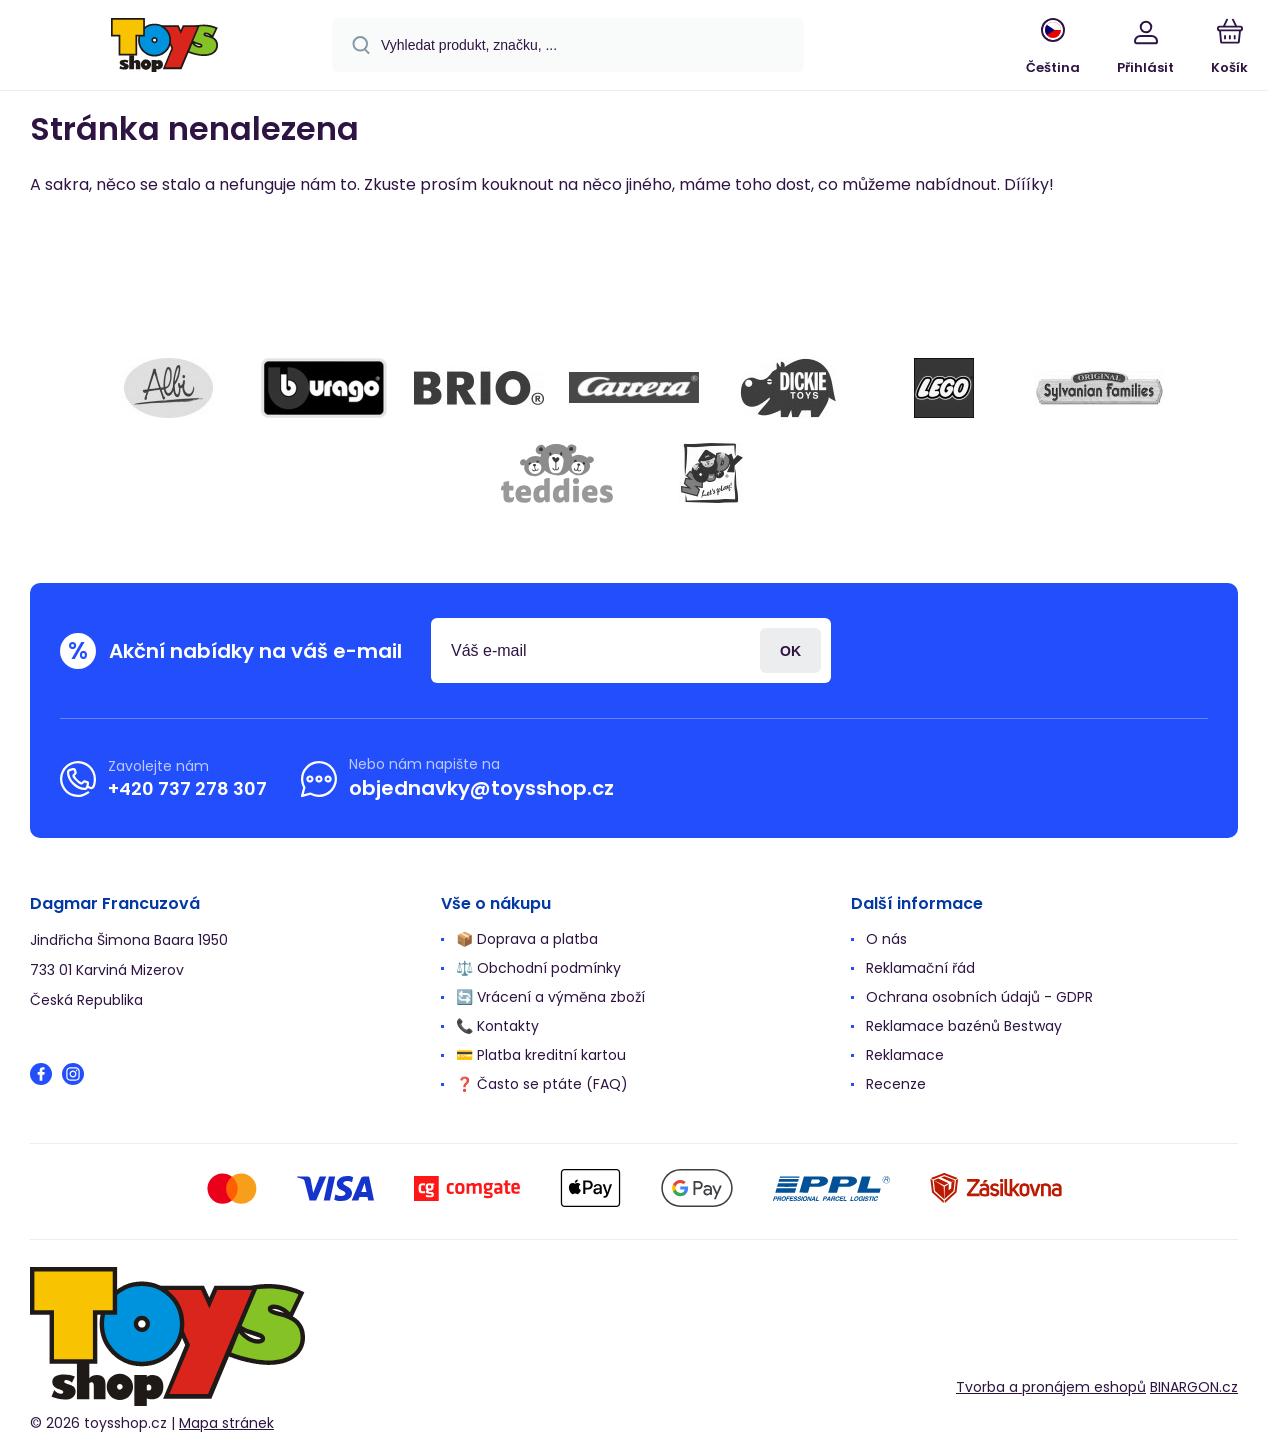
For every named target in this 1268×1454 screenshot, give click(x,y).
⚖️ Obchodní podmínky (538, 968)
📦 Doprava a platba (527, 939)
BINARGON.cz (1194, 1386)
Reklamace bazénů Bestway (964, 1026)
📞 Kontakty (497, 1026)
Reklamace (905, 1055)
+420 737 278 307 (187, 787)
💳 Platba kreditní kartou (541, 1055)
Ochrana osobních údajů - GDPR (979, 997)
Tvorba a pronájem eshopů (1051, 1386)
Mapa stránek (226, 1423)
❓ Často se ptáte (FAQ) (542, 1084)
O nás (886, 939)
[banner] (164, 48)
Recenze (896, 1084)
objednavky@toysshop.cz (481, 788)
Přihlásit (790, 650)
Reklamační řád (920, 968)
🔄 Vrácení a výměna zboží (550, 997)
